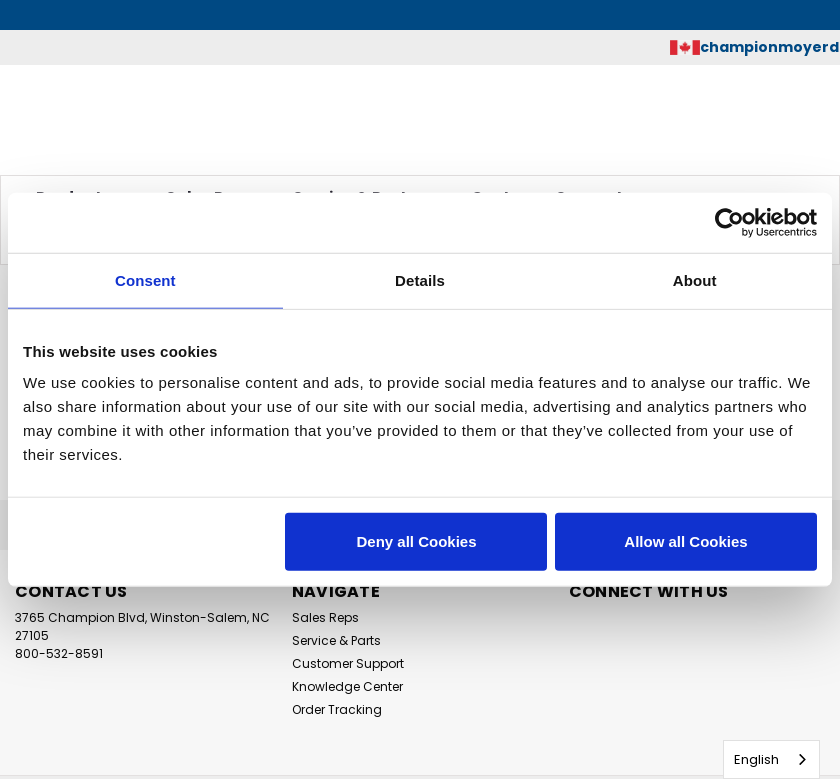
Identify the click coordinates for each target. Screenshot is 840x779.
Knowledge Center (347, 686)
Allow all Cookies (685, 541)
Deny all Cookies (416, 541)
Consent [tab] (145, 279)
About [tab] (695, 279)
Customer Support (348, 663)
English (756, 759)
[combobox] (771, 759)
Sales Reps (325, 617)
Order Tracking (337, 709)
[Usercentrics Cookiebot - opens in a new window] (729, 222)
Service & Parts (336, 640)
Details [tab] (420, 279)
